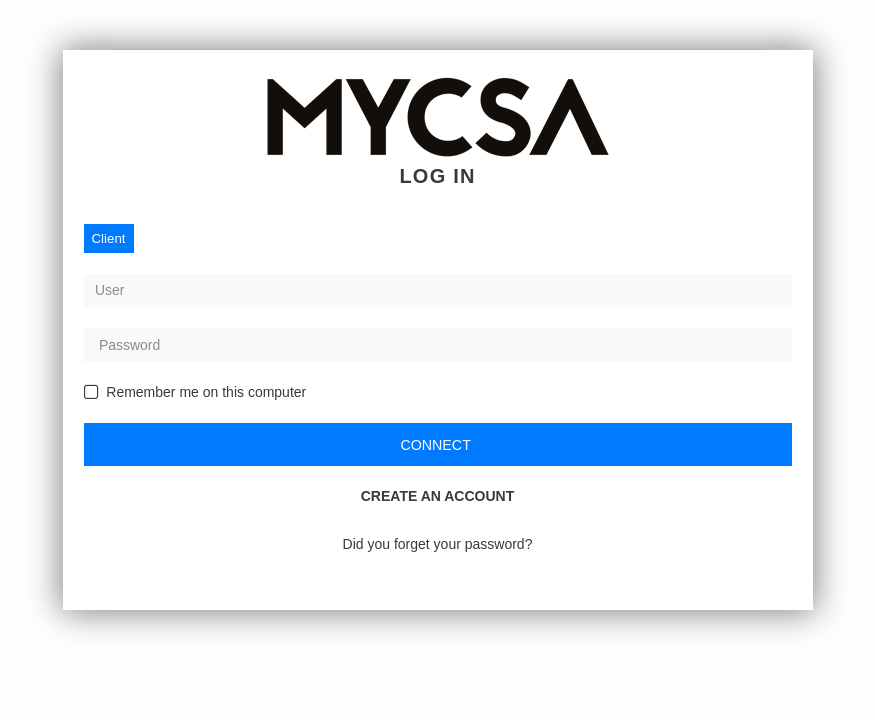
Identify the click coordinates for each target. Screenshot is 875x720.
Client (109, 238)
